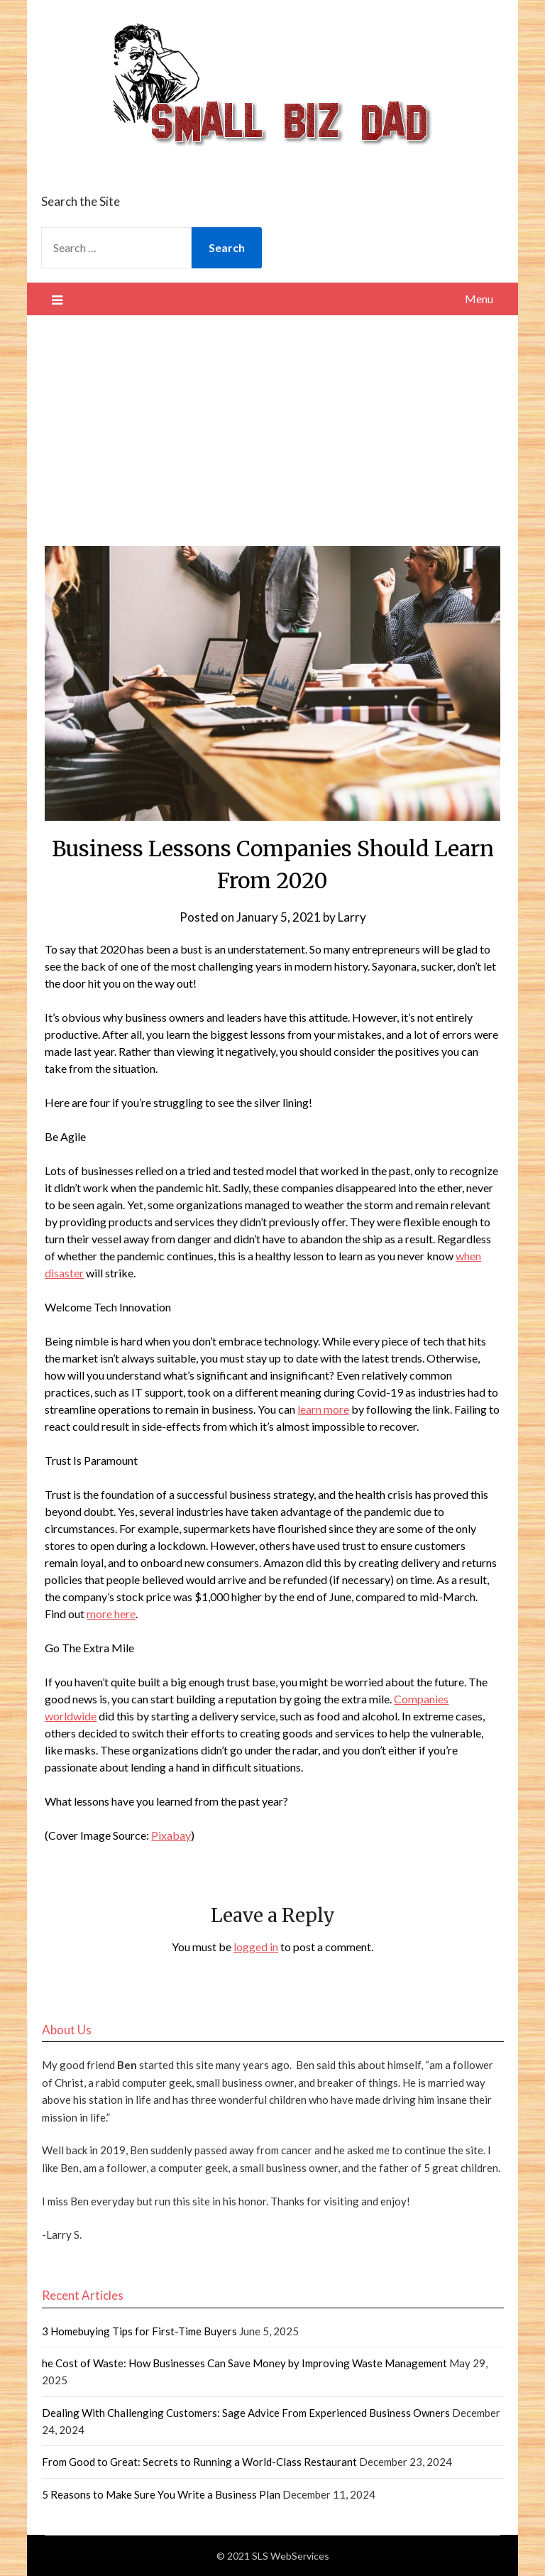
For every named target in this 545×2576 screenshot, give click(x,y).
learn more (323, 1409)
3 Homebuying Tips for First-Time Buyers (139, 2331)
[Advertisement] (272, 421)
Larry (352, 917)
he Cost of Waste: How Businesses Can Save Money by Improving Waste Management (244, 2363)
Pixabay (171, 1835)
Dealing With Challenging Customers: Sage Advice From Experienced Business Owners (246, 2412)
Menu (479, 298)
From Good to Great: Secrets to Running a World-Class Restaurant (199, 2461)
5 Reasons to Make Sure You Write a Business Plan (161, 2494)
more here (111, 1613)
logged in (255, 1946)
